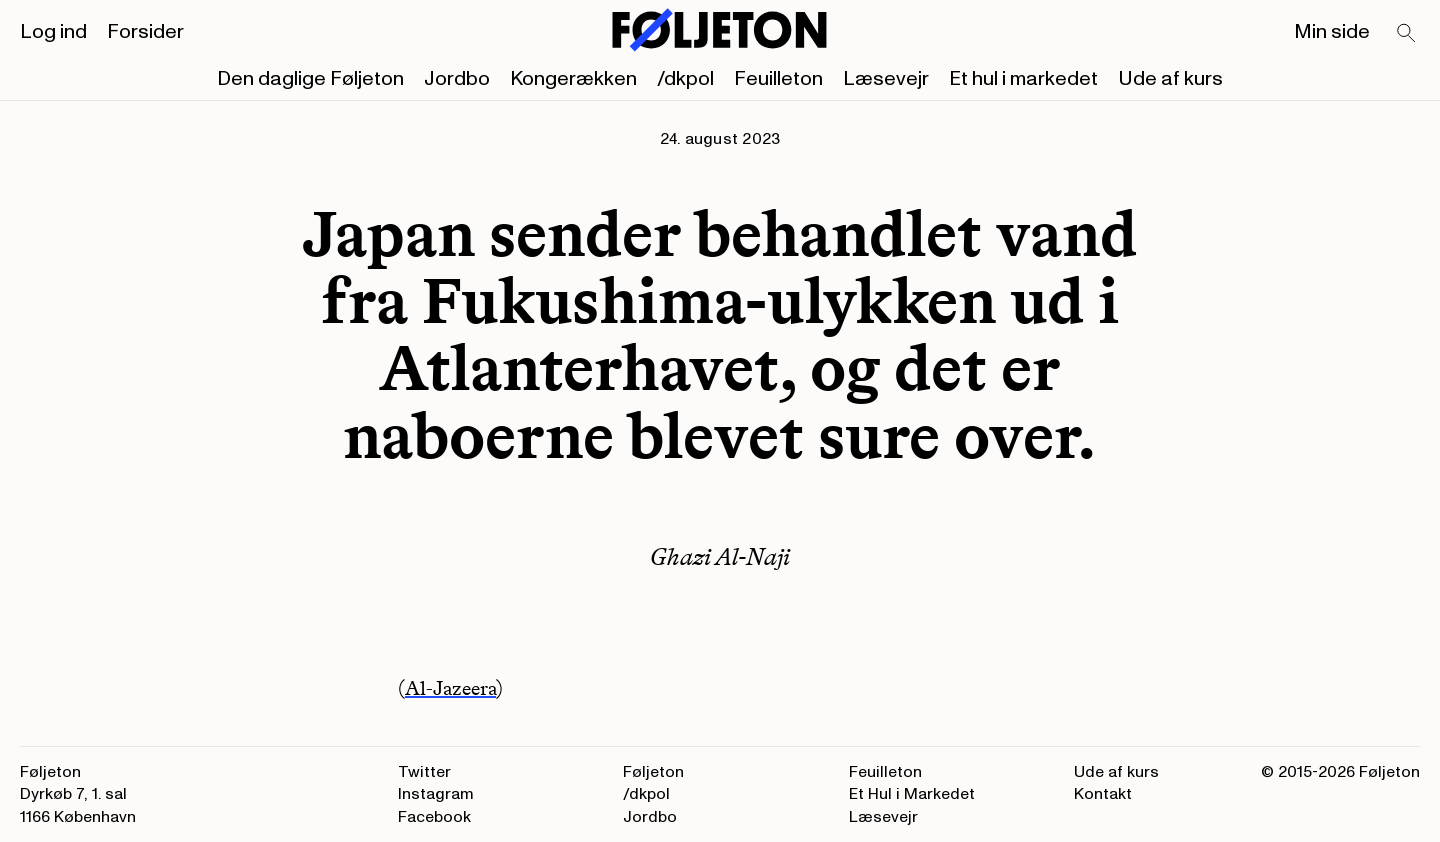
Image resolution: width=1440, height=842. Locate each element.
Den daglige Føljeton (310, 79)
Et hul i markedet (1023, 79)
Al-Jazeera (450, 688)
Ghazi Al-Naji (720, 556)
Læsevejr (886, 79)
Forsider (145, 32)
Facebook (434, 817)
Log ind (53, 32)
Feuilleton (778, 79)
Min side (1332, 32)
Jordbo (457, 79)
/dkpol (685, 79)
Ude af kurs (1170, 79)
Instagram (436, 794)
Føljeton (653, 772)
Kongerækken (573, 79)
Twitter (424, 772)
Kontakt (1103, 794)
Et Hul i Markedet (912, 794)
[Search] (1407, 34)
